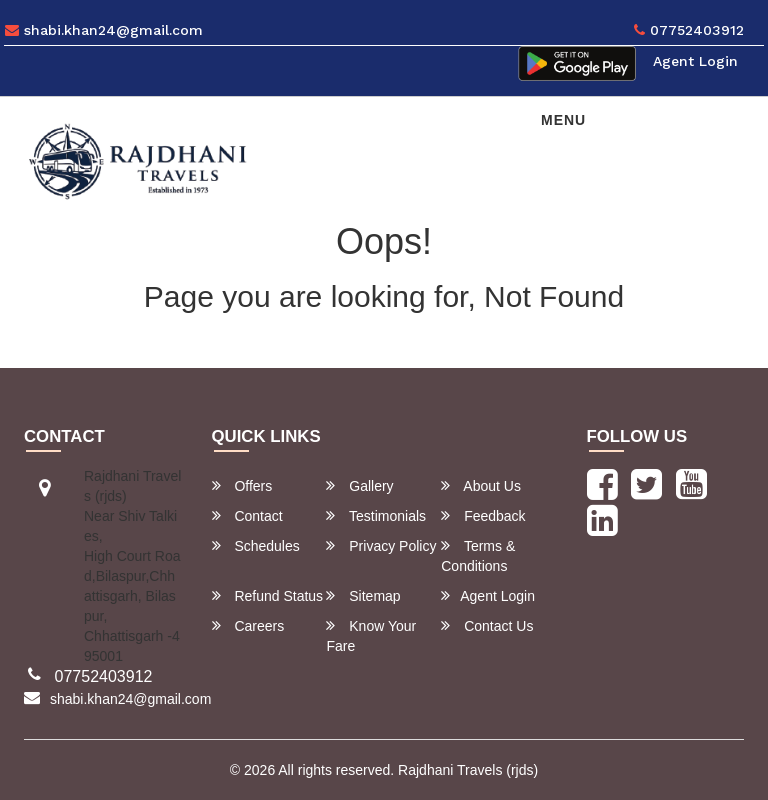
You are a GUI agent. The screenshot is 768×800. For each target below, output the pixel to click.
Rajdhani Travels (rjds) (468, 770)
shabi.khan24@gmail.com (104, 30)
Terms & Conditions (478, 555)
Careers (248, 625)
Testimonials (376, 515)
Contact (247, 515)
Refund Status (268, 595)
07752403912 (689, 30)
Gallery (359, 485)
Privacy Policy (381, 545)
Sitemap (363, 595)
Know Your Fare (371, 635)
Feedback (483, 515)
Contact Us (487, 625)
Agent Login (695, 61)
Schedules (256, 545)
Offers (242, 485)
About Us (481, 485)
